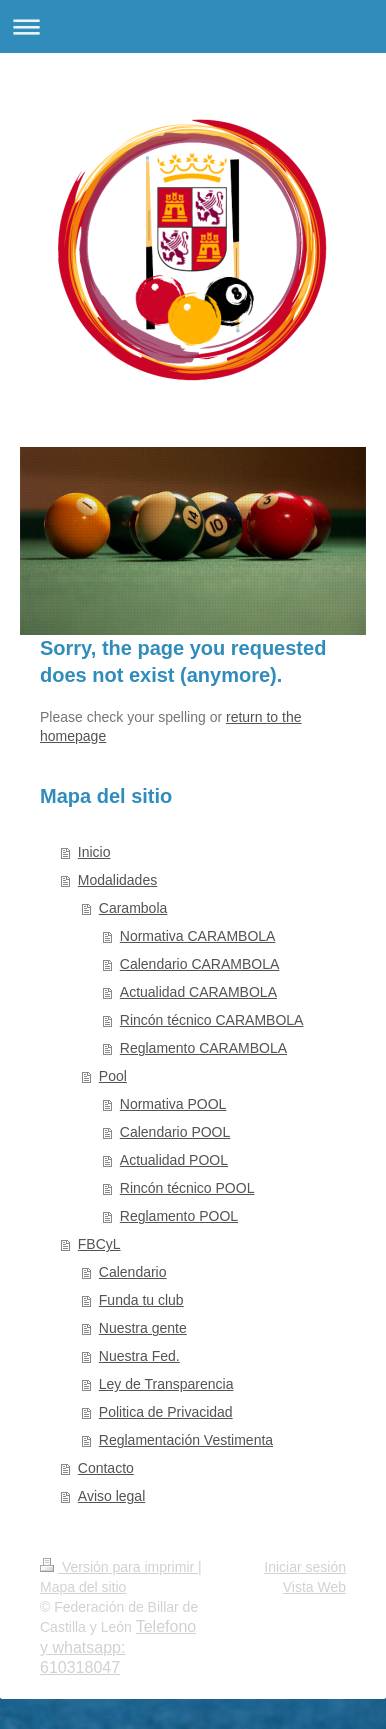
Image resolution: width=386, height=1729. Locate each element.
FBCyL (99, 1244)
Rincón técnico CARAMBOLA (212, 1020)
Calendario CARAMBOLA (200, 964)
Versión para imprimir (119, 1567)
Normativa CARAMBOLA (198, 936)
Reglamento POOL (179, 1216)
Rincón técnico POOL (187, 1188)
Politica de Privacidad (166, 1412)
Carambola (133, 908)
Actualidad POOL (174, 1160)
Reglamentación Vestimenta (186, 1440)
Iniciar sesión (305, 1567)
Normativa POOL (173, 1104)
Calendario (133, 1272)
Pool (113, 1076)
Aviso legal (111, 1496)
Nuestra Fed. (139, 1356)
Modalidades (117, 880)
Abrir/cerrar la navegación (193, 26)
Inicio (94, 852)
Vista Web (314, 1587)
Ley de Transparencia (166, 1384)
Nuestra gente (143, 1328)
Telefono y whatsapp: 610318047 (118, 1647)
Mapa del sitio (83, 1587)
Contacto (106, 1468)
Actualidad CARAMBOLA (198, 992)
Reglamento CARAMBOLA (203, 1048)
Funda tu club (141, 1300)
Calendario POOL (175, 1132)
